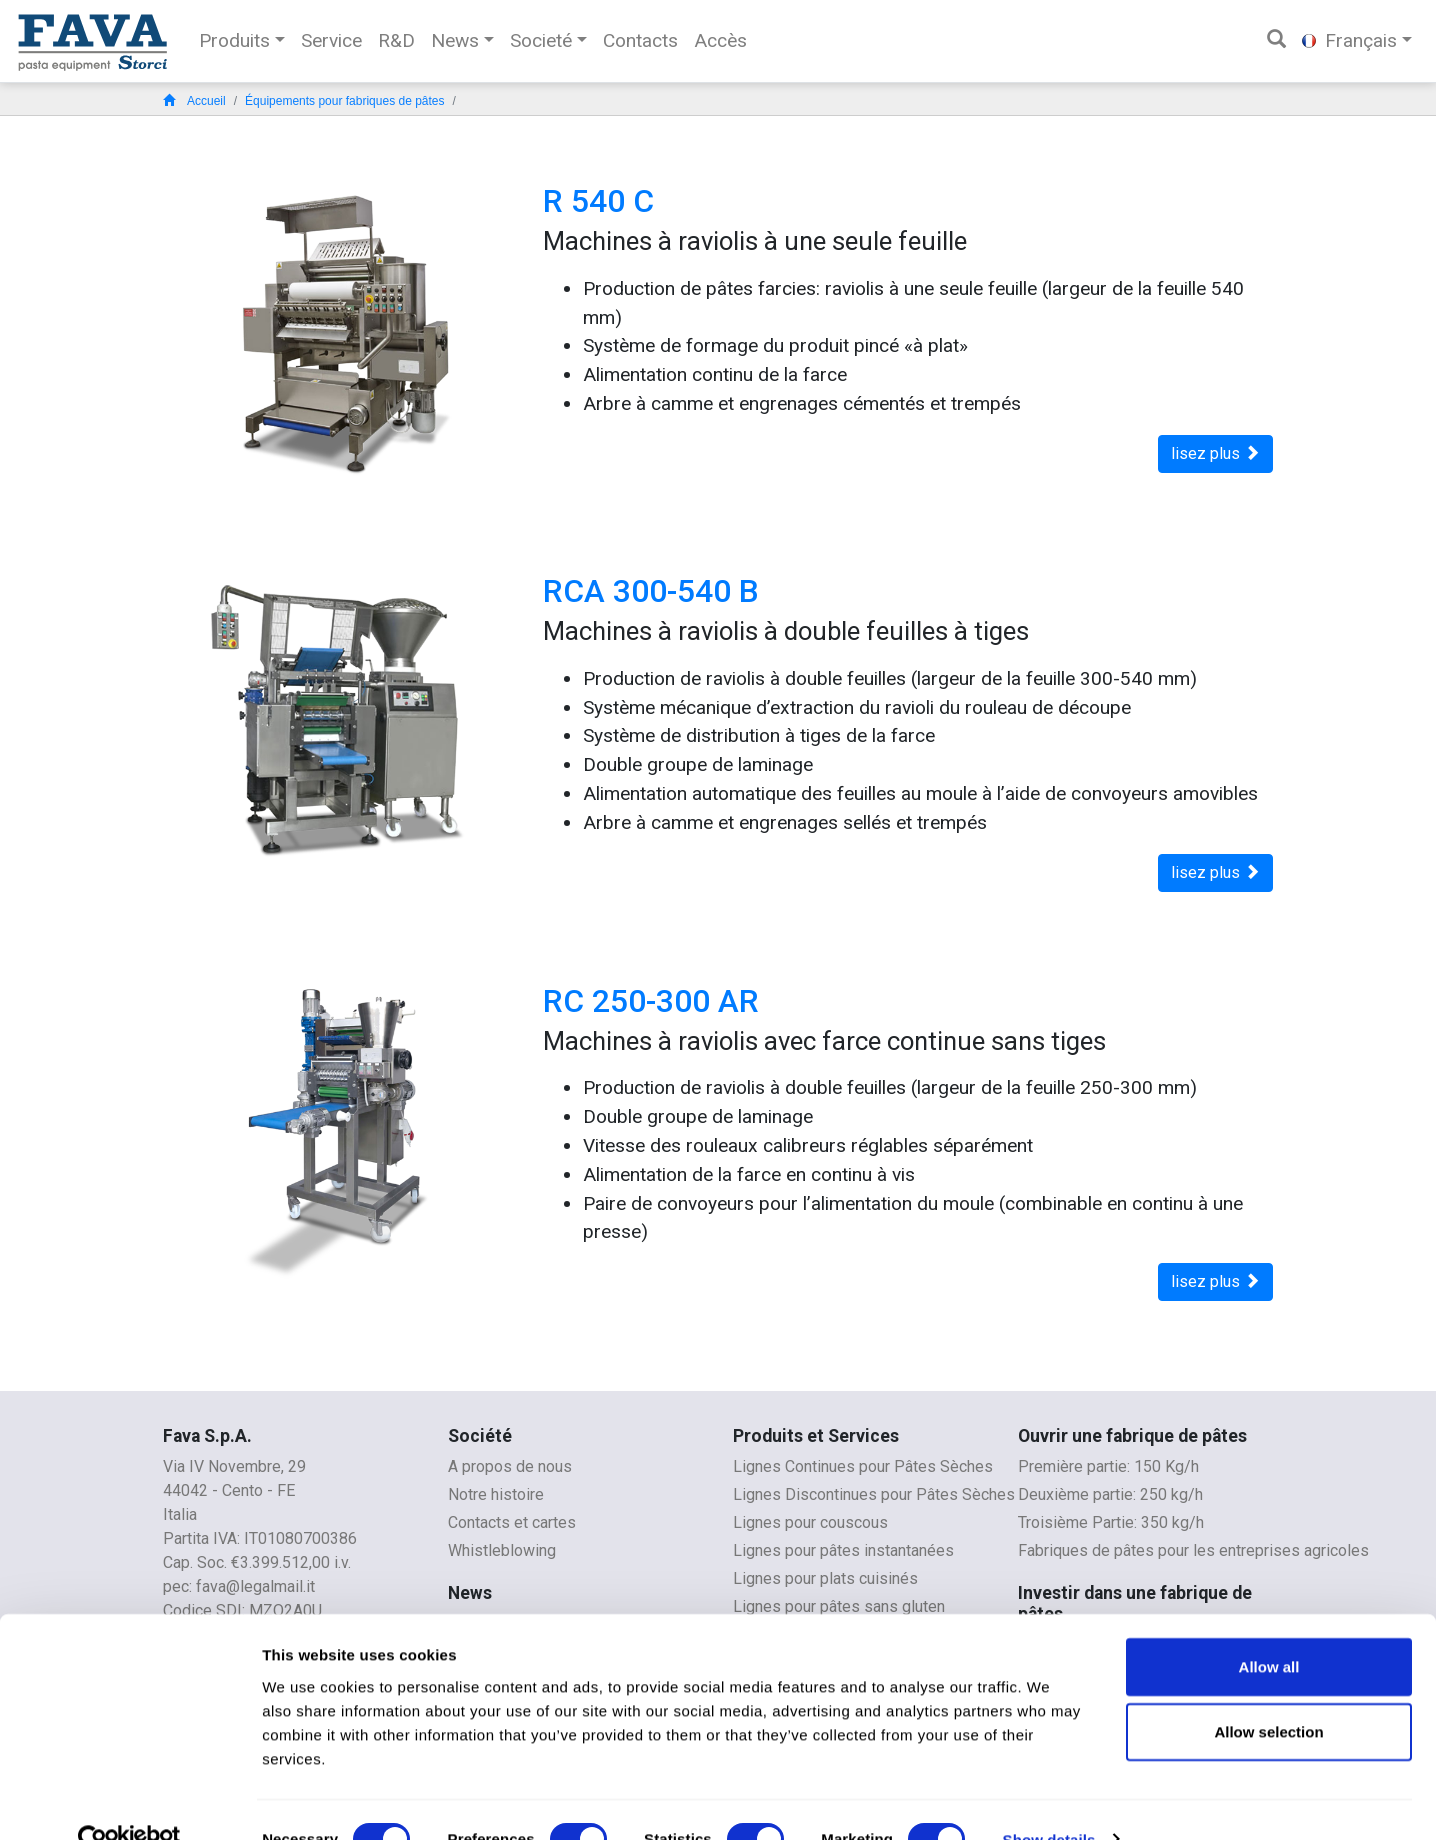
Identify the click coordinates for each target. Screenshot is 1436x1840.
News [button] (455, 40)
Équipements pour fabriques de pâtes (344, 101)
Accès (720, 40)
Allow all (1269, 1627)
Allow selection (1268, 1693)
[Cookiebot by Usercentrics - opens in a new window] (129, 1801)
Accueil (194, 101)
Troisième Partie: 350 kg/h (1111, 1522)
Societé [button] (541, 40)
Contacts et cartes (512, 1522)
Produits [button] (234, 40)
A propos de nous (510, 1466)
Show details (1049, 1800)
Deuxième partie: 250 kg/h (1110, 1494)
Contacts (640, 40)
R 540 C (598, 201)
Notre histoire (496, 1494)
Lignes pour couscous (810, 1522)
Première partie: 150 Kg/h (1108, 1466)
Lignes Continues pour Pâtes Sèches (863, 1466)
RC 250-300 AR (651, 1001)
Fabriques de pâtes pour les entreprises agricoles (1193, 1550)
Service (331, 40)
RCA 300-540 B (651, 591)
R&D (396, 40)
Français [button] (1349, 40)
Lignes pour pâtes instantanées (843, 1550)
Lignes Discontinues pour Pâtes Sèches (874, 1494)
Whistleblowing (502, 1550)
